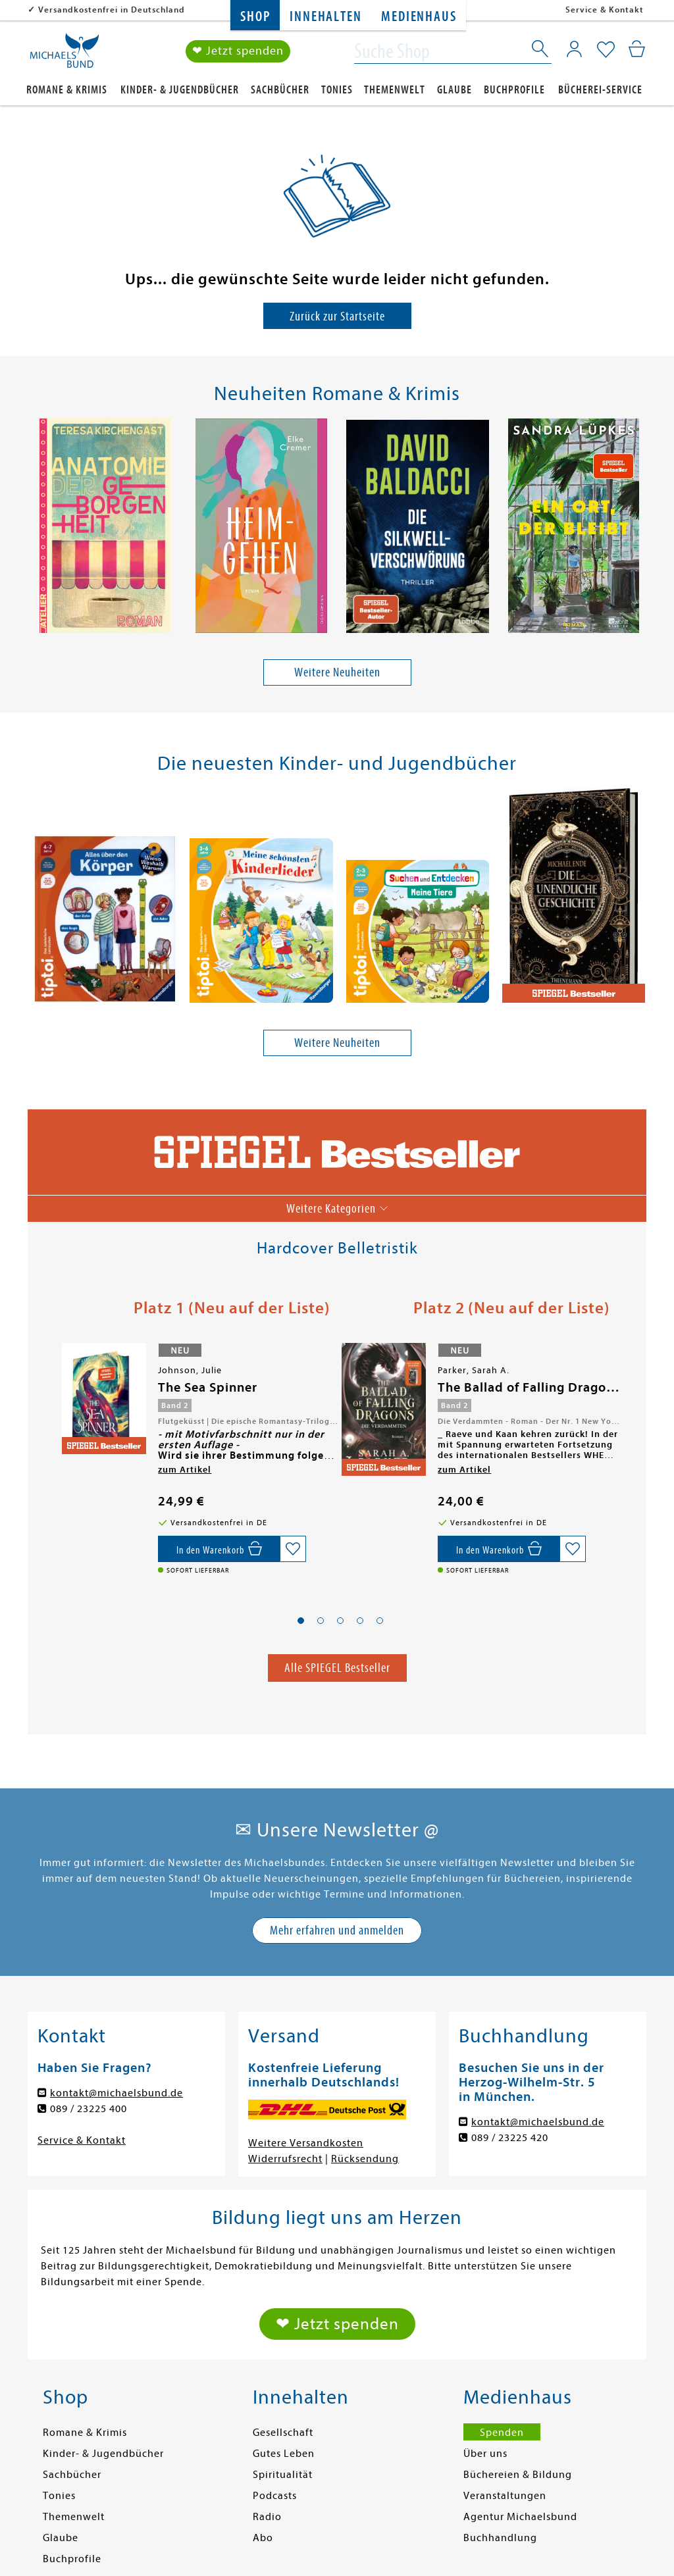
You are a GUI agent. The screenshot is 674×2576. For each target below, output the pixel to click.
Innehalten (325, 17)
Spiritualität (283, 2475)
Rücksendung (365, 2159)
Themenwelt (394, 90)
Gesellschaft (283, 2432)
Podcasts (275, 2496)
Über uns (485, 2454)
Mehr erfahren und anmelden (337, 1930)
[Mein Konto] (574, 49)
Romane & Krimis (66, 90)
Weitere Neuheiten (337, 672)
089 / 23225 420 (509, 2138)
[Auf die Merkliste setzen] (293, 1549)
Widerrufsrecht (285, 2159)
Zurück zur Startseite (337, 316)
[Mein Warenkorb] (636, 49)
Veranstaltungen (504, 2496)
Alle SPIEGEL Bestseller (337, 1668)
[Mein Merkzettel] (605, 51)
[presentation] (35, 529)
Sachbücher (280, 90)
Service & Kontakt (604, 9)
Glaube (454, 90)
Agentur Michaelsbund (520, 2517)
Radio (267, 2517)
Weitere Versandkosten (305, 2144)
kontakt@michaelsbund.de (116, 2094)
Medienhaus (418, 17)
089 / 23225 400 (88, 2109)
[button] (301, 1621)
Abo (263, 2538)
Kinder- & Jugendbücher (179, 90)
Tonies (337, 90)
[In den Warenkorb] (219, 1549)
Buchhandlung (500, 2538)
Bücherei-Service (600, 90)
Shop (255, 17)
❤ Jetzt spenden (238, 52)
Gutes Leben (284, 2454)
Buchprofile (514, 90)
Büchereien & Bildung (517, 2475)
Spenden (502, 2432)
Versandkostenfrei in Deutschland (111, 9)
